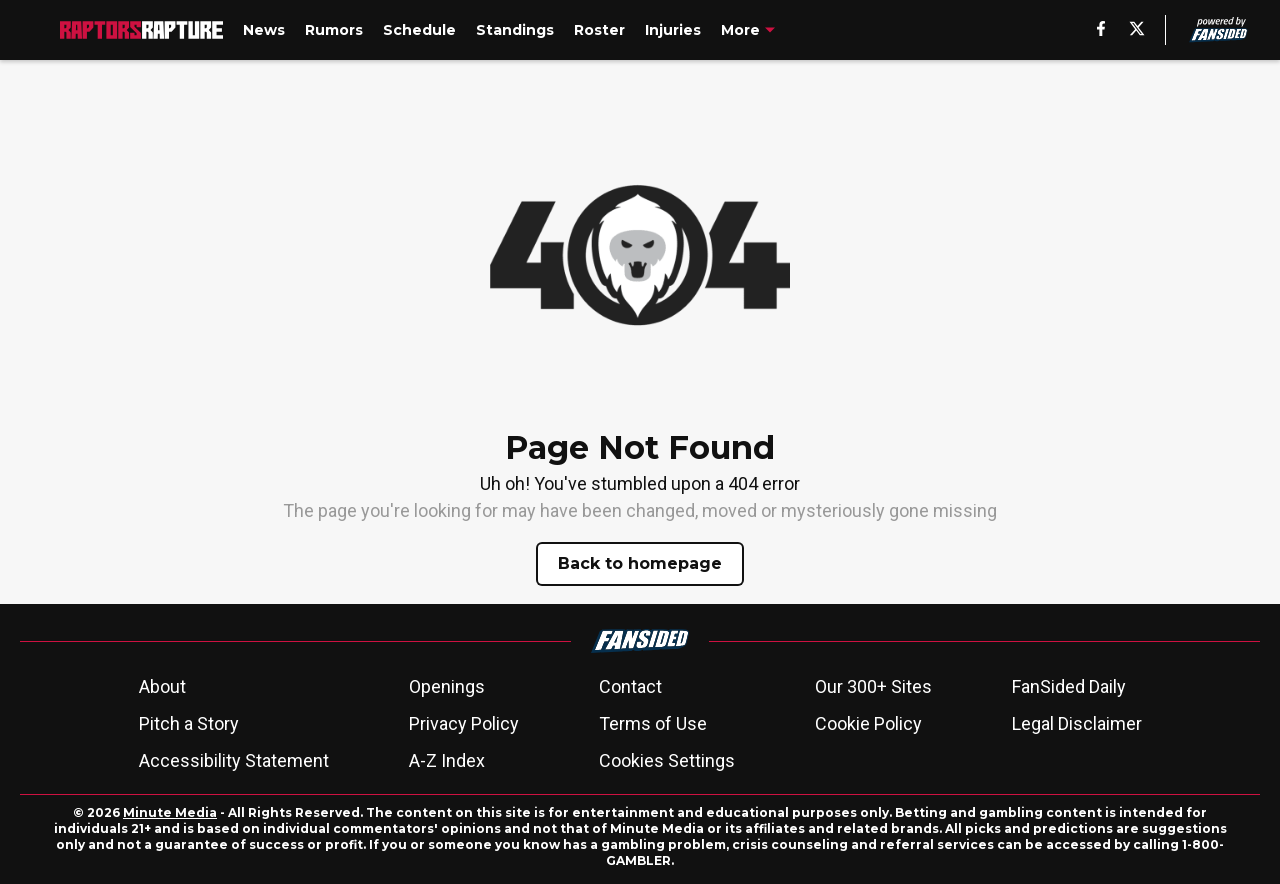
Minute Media (170, 812)
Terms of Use (653, 723)
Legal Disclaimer (1077, 723)
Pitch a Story (189, 723)
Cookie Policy (868, 723)
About (162, 686)
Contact (630, 686)
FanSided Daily (1069, 686)
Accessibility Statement (234, 760)
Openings (447, 686)
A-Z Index (447, 760)
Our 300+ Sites (873, 686)
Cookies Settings (667, 760)
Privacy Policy (464, 723)
